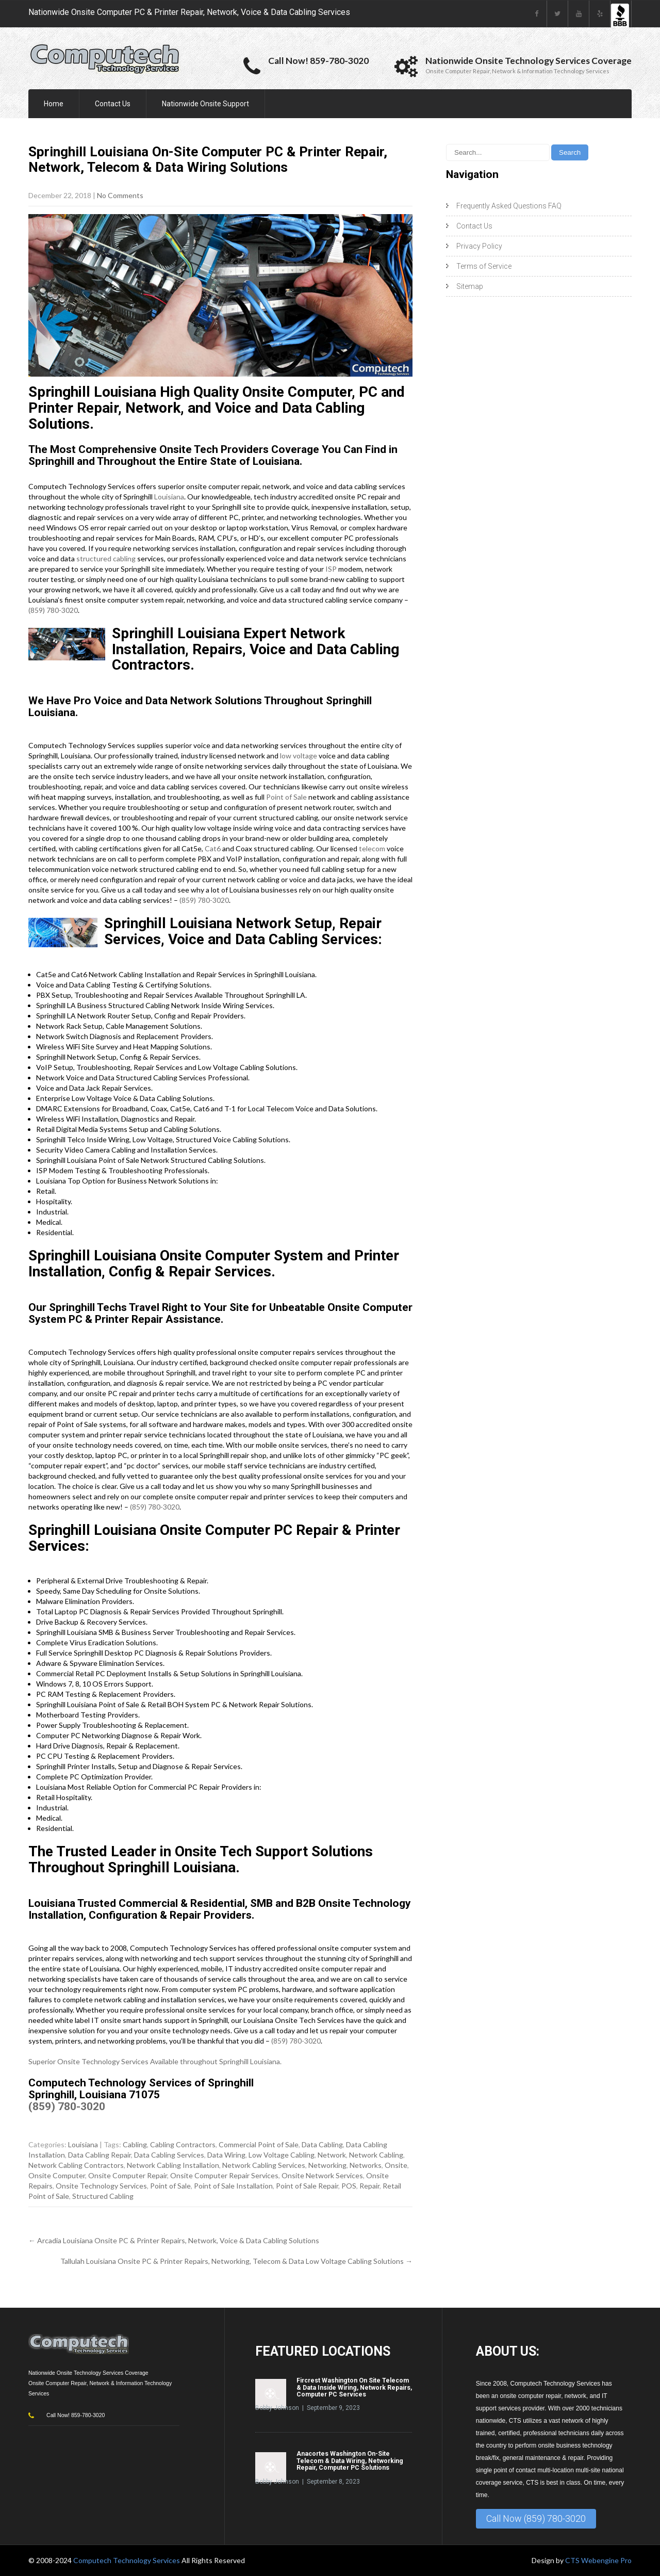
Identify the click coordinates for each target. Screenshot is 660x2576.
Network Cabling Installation (173, 2165)
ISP (331, 568)
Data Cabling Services (169, 2154)
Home (53, 104)
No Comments (120, 195)
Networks (366, 2165)
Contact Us (112, 104)
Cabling (135, 2144)
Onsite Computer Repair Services (224, 2175)
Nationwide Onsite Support (205, 104)
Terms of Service (484, 266)
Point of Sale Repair (307, 2185)
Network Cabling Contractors (76, 2165)
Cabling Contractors (183, 2144)
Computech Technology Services (127, 2560)
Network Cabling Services (263, 2165)
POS (348, 2185)
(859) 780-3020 (53, 610)
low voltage (298, 755)
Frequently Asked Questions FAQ (509, 206)
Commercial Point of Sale (259, 2144)
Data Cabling (322, 2144)
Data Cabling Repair (99, 2154)
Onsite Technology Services (101, 2185)
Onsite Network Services (322, 2175)
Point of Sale (286, 796)
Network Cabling (376, 2154)
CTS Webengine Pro (598, 2560)
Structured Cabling (103, 2196)
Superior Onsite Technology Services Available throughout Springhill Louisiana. (155, 2061)
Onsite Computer (56, 2175)
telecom (372, 848)
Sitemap (469, 286)
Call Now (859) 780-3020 (536, 2518)
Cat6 (213, 848)
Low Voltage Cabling (282, 2154)
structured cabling (106, 558)
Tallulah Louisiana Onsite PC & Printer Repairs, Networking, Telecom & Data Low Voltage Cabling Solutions (236, 2261)
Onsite (396, 2165)
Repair (369, 2185)
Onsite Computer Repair (127, 2175)
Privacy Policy (479, 246)
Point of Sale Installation (233, 2185)
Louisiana (169, 496)
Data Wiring (226, 2154)
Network (332, 2154)
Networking (327, 2165)
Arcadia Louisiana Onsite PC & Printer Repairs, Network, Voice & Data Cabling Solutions (173, 2240)
